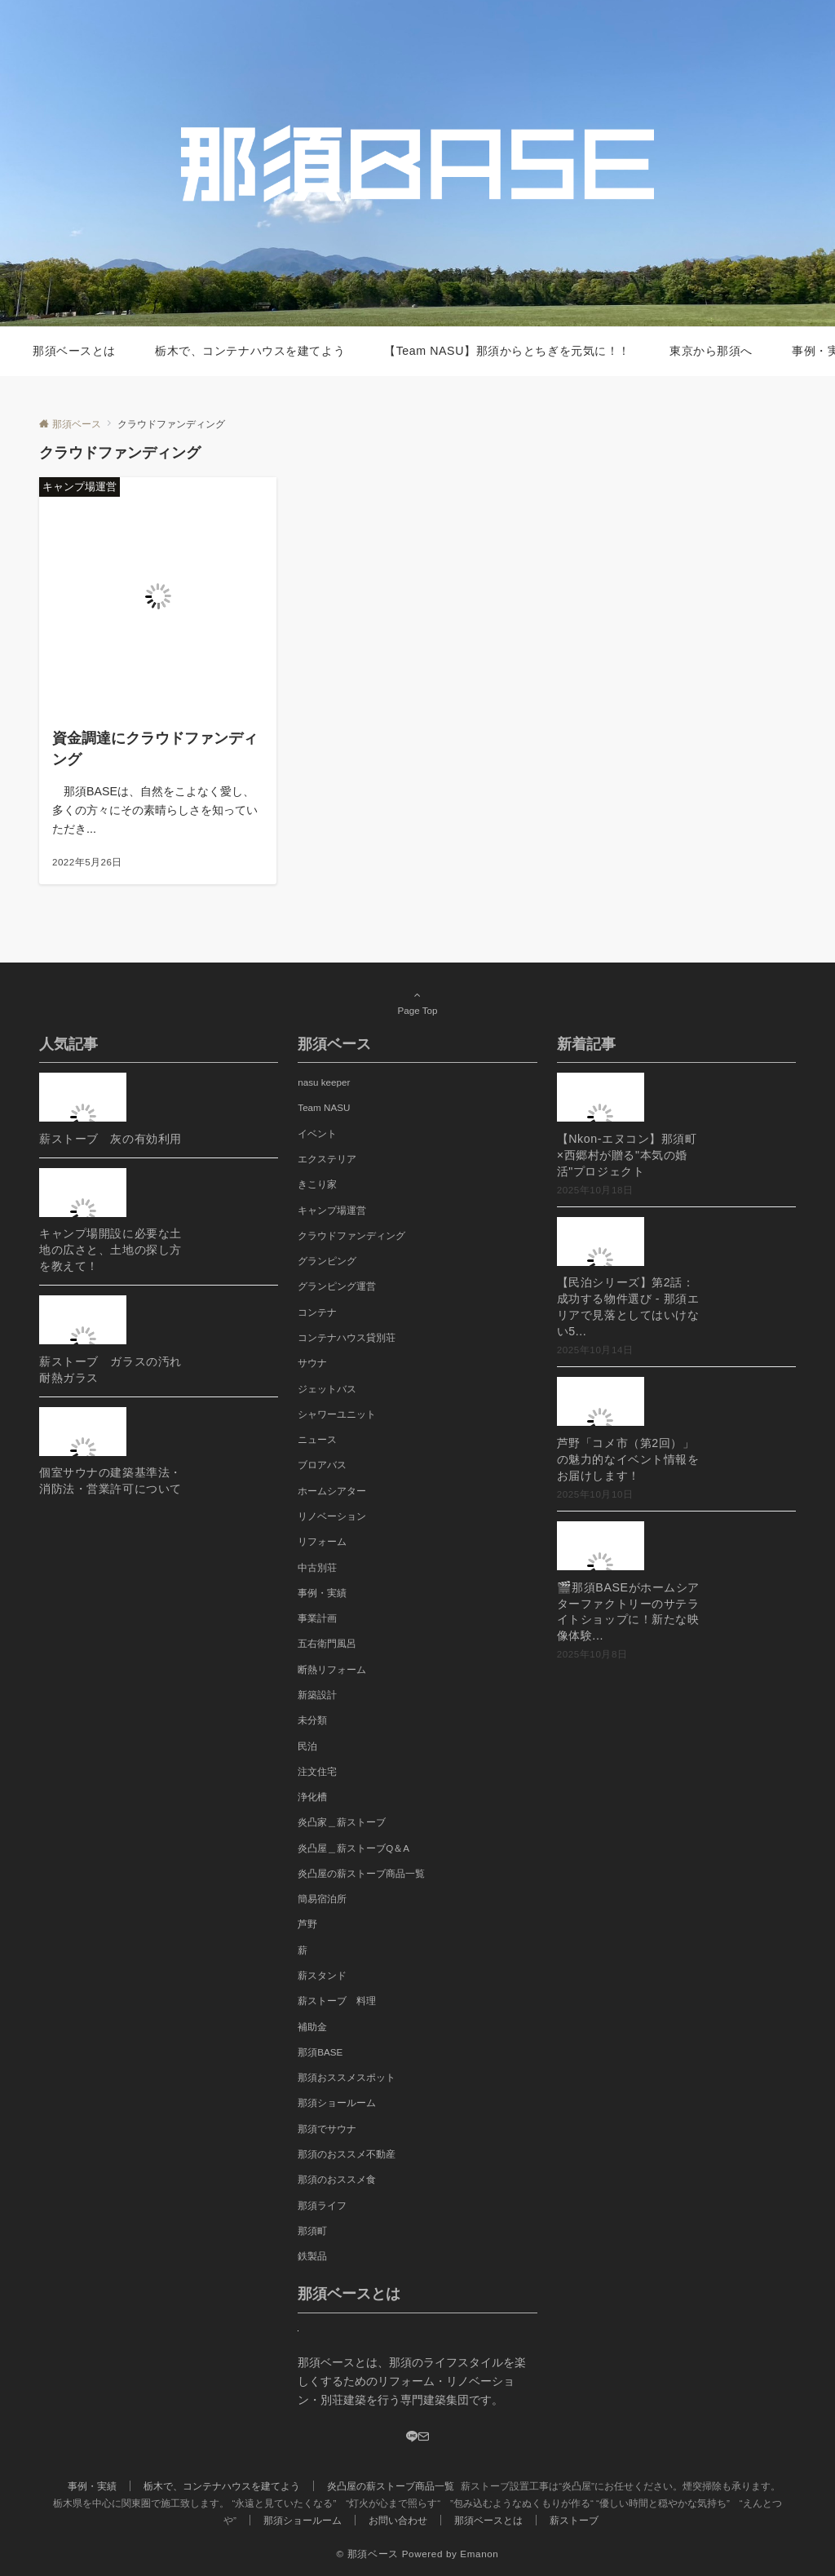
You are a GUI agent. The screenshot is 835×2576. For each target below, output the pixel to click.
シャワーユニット (337, 1414)
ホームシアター (332, 1490)
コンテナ (317, 1312)
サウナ (312, 1362)
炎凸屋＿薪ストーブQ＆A (353, 1848)
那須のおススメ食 (337, 2179)
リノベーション (332, 1516)
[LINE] (412, 2437)
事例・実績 (322, 1592)
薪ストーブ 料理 (337, 2000)
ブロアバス (322, 1464)
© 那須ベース (368, 2553)
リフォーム (322, 1541)
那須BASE (320, 2052)
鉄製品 (312, 2256)
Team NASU (324, 1107)
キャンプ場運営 (332, 1210)
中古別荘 (317, 1567)
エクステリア (327, 1158)
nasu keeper (324, 1082)
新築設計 (317, 1694)
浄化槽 (312, 1796)
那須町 (312, 2230)
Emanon (479, 2553)
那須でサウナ (327, 2128)
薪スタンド (322, 1975)
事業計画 (317, 1618)
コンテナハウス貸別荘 (346, 1337)
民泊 (307, 1746)
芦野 (307, 1924)
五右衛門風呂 (327, 1643)
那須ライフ (322, 2205)
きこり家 (317, 1184)
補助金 (312, 2026)
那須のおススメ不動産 (346, 2154)
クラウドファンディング (351, 1235)
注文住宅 (317, 1771)
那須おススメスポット (346, 2077)
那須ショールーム (337, 2102)
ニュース (317, 1439)
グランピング (327, 1260)
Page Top (417, 1002)
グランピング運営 (337, 1286)
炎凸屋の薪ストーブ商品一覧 (361, 1873)
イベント (317, 1133)
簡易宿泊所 (322, 1898)
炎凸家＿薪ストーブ (342, 1822)
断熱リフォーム (332, 1669)
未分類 (312, 1720)
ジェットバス (327, 1388)
